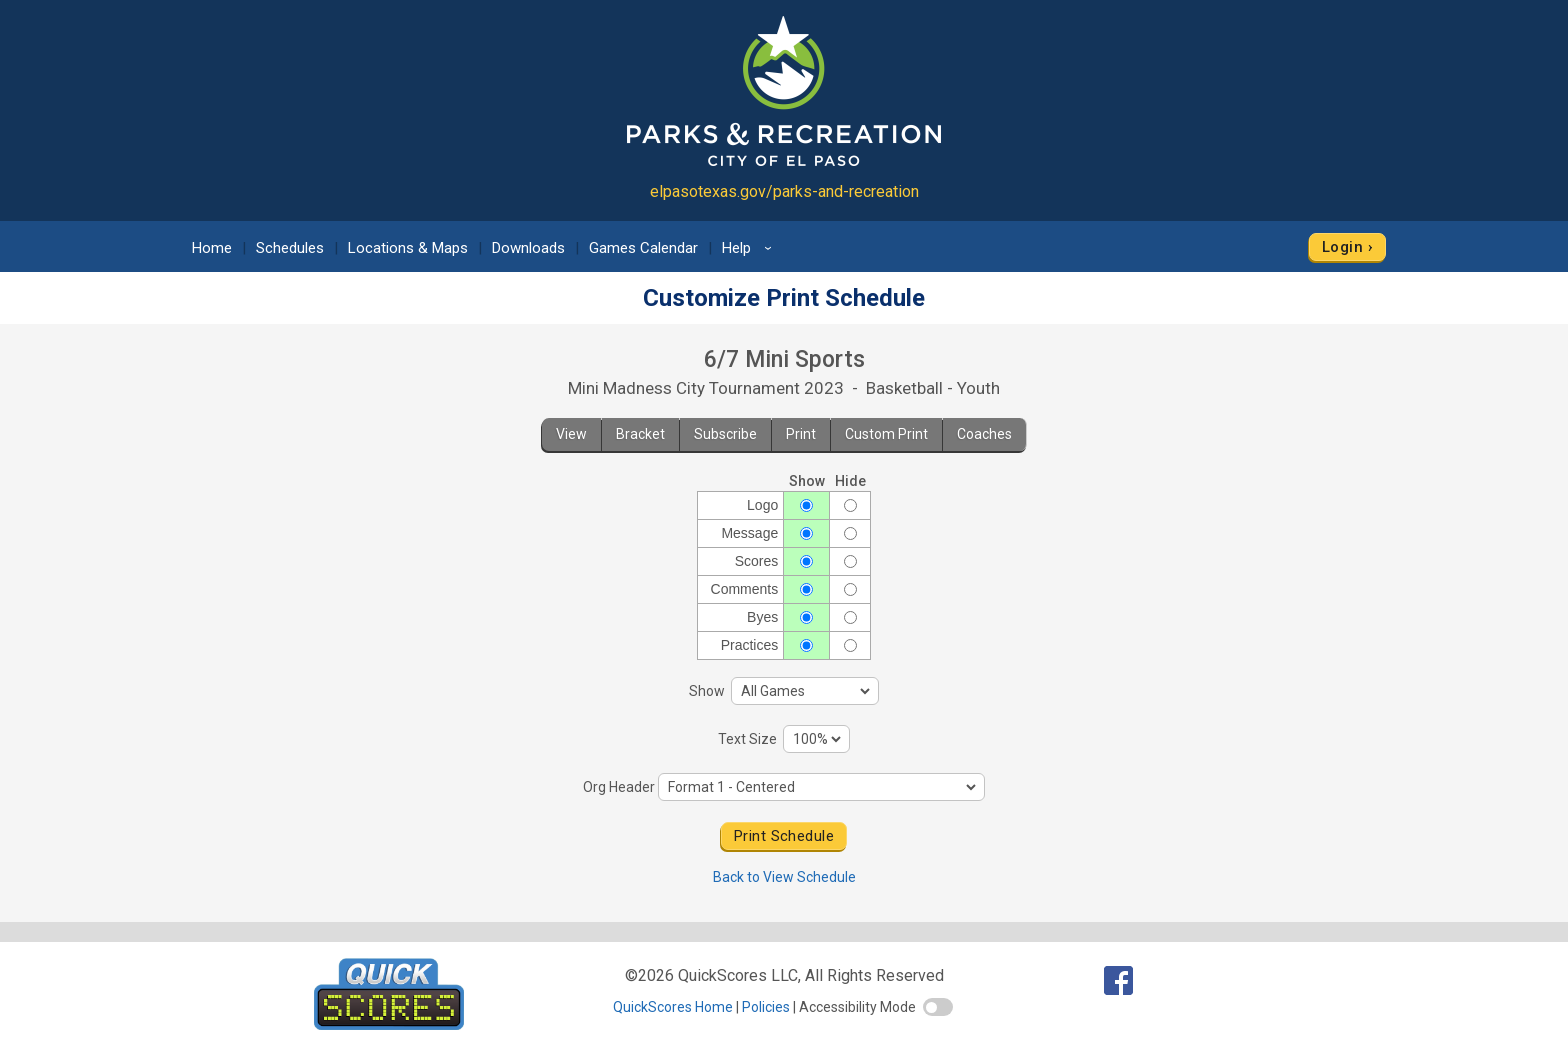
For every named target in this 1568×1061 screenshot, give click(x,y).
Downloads (528, 248)
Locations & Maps (408, 248)
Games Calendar (643, 248)
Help (750, 248)
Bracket (640, 434)
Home (212, 248)
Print (801, 434)
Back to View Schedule (784, 877)
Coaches (984, 434)
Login (1342, 247)
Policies (766, 1007)
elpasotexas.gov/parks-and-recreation (784, 191)
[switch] (938, 1007)
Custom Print (886, 434)
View (571, 434)
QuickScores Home (673, 1007)
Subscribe (725, 434)
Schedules (290, 248)
